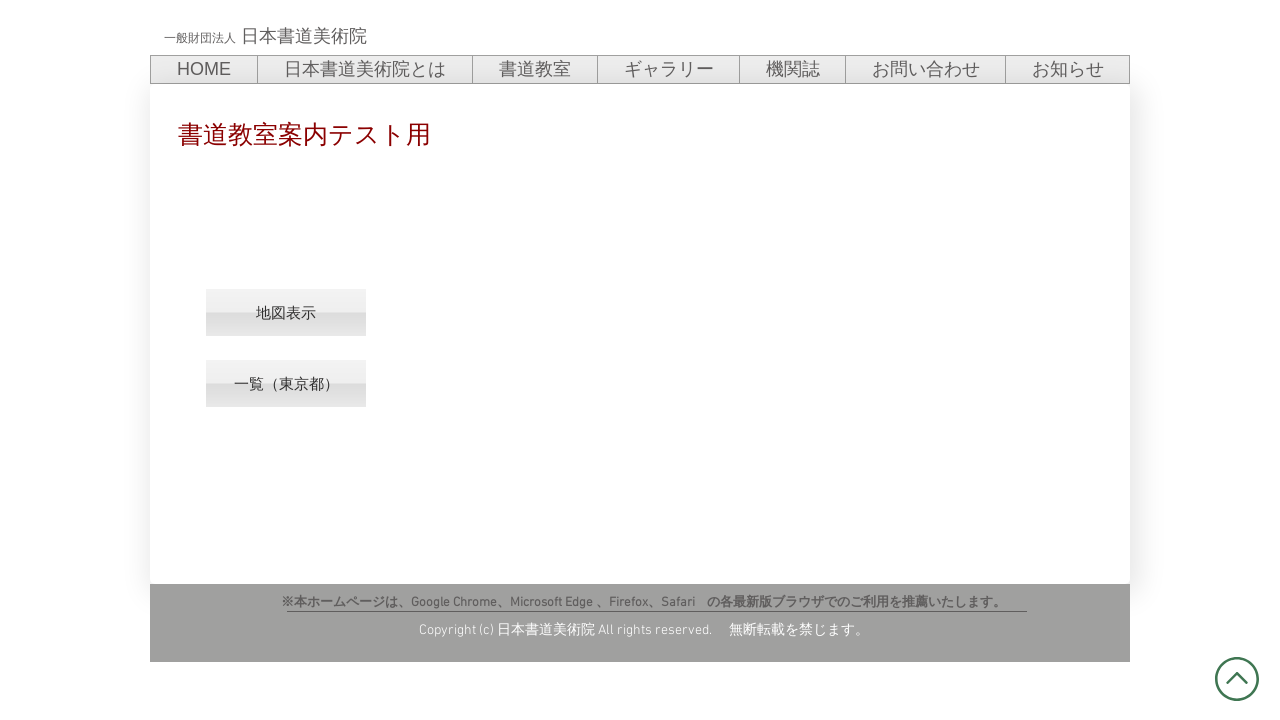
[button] (286, 312)
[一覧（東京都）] (286, 383)
